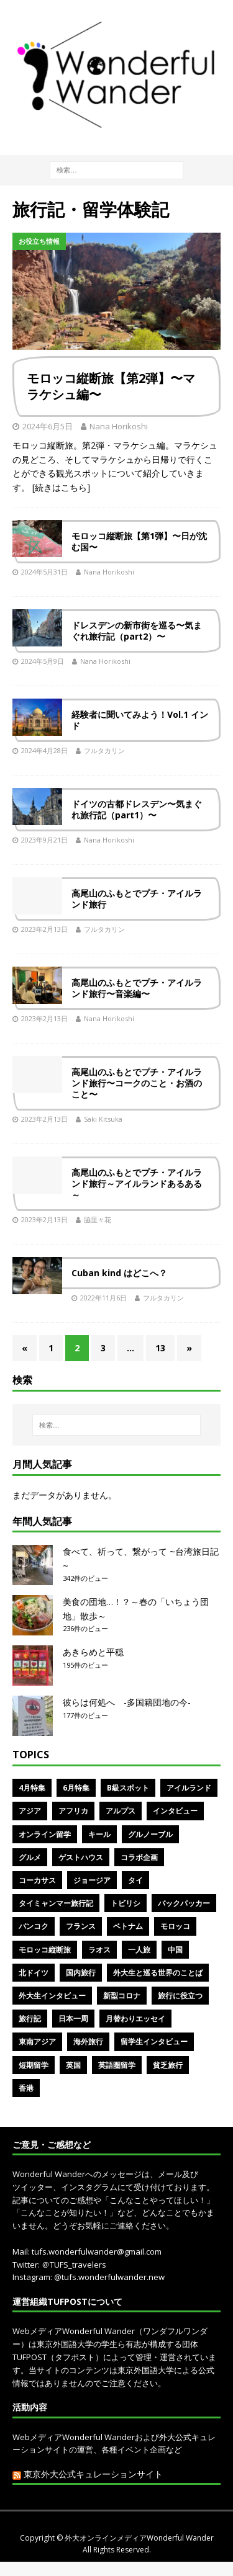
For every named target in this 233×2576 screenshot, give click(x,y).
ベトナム (128, 1926)
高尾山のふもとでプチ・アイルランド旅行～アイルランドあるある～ (136, 1183)
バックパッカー (184, 1903)
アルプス (120, 1810)
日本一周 (73, 2018)
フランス (81, 1926)
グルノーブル (150, 1834)
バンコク (33, 1926)
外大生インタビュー (52, 1995)
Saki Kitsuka (103, 1119)
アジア (30, 1810)
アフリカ (73, 1810)
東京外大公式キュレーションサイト (93, 2474)
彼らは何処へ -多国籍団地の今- (127, 1702)
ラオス (99, 1949)
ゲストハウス (80, 1857)
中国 (175, 1949)
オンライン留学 (45, 1834)
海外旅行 (88, 2041)
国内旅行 (81, 1972)
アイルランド (189, 1787)
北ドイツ (33, 1972)
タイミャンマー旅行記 (56, 1903)
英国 (73, 2065)
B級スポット (128, 1787)
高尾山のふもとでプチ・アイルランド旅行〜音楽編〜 (136, 988)
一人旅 (139, 1949)
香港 (26, 2088)
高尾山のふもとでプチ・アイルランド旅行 (136, 898)
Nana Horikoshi (118, 426)
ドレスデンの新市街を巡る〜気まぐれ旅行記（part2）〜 (136, 630)
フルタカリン (104, 750)
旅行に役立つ (180, 1995)
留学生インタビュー (154, 2041)
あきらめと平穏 (93, 1652)
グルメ (30, 1857)
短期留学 (33, 2065)
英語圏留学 (116, 2065)
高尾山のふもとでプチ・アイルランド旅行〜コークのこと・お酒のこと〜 (136, 1083)
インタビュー (175, 1810)
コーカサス (37, 1880)
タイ (135, 1880)
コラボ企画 (139, 1857)
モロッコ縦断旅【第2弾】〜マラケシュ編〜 (111, 386)
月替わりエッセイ (135, 2018)
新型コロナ (121, 1995)
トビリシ (125, 1903)
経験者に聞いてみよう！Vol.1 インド (139, 720)
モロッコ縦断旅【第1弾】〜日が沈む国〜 (139, 541)
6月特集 (76, 1787)
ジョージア (92, 1880)
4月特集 (32, 1787)
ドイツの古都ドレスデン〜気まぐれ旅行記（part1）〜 (136, 809)
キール (99, 1834)
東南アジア (37, 2041)
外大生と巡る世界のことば (158, 1972)
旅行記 (30, 2018)
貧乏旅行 (168, 2065)
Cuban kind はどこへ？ (119, 1273)
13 (160, 1348)
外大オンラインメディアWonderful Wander (139, 2538)
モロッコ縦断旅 (45, 1949)
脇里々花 (97, 1219)
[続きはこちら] (61, 487)
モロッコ (175, 1926)
